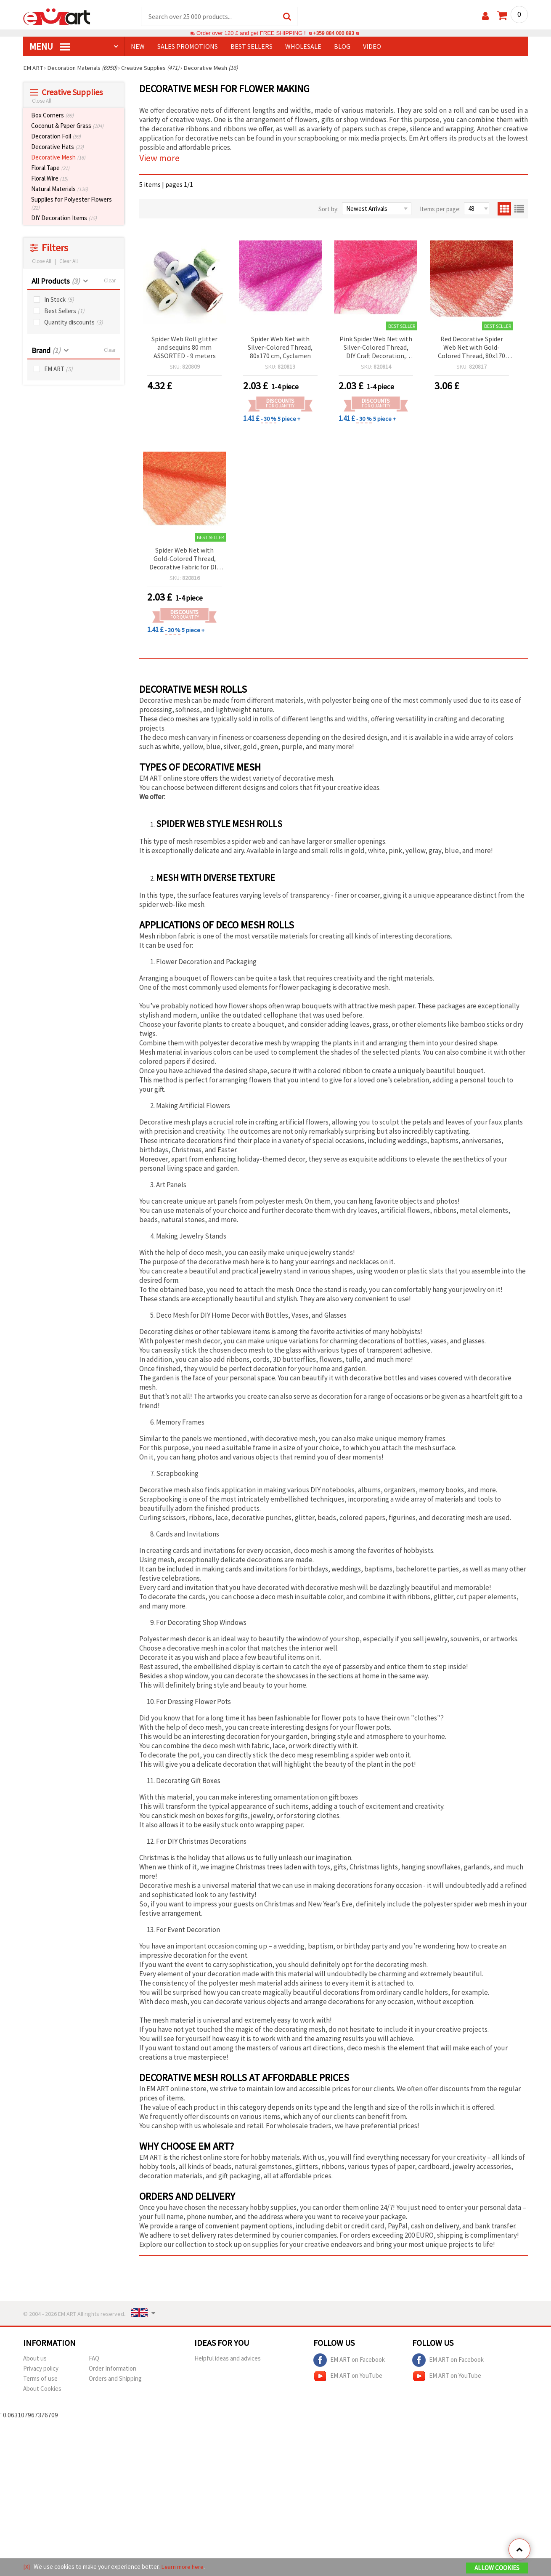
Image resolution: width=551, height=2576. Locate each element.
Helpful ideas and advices (227, 2359)
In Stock (59, 300)
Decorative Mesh (58, 158)
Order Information (112, 2369)
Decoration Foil (56, 137)
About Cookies (42, 2389)
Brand (46, 351)
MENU (49, 47)
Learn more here (183, 2567)
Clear (110, 280)
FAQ (94, 2359)
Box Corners (52, 116)
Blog (342, 47)
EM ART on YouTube (347, 2376)
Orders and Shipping (115, 2379)
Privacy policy (40, 2369)
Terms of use (40, 2379)
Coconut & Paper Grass (67, 126)
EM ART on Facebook (349, 2360)
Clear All (68, 261)
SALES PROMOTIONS (187, 47)
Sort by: (328, 209)
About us (35, 2359)
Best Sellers (64, 311)
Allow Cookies (496, 2568)
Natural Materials (59, 189)
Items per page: (440, 209)
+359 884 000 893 (333, 33)
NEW (138, 47)
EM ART (58, 369)
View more (159, 158)
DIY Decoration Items (64, 218)
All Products (55, 281)
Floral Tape (50, 168)
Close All (41, 101)
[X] (26, 2567)
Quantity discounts (73, 322)
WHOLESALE (303, 47)
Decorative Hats (57, 147)
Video (372, 47)
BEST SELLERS (251, 47)
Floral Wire (49, 179)
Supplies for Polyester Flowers (71, 204)
